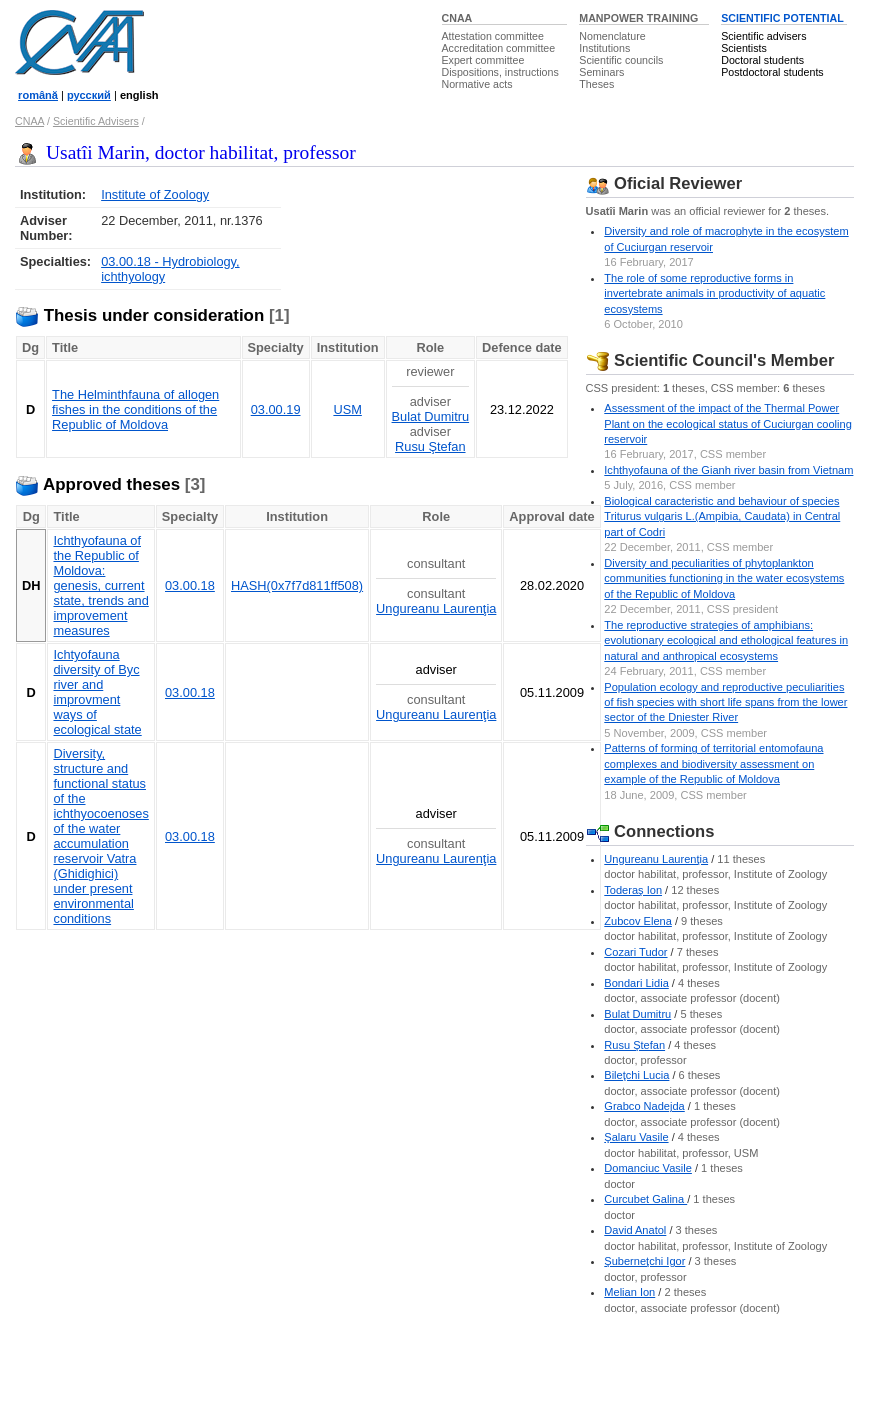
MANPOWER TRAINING (638, 18)
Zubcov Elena (638, 921)
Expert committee (483, 60)
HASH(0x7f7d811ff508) (297, 585)
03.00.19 (276, 409)
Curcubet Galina (645, 1199)
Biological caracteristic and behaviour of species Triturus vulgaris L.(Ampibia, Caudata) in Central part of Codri (722, 516)
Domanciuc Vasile (648, 1168)
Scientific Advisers (96, 121)
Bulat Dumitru (431, 416)
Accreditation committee (499, 48)
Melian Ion (629, 1292)
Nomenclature (612, 36)
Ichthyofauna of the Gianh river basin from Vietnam (728, 470)
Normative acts (477, 84)
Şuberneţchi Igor (644, 1261)
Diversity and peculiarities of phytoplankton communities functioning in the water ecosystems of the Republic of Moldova (724, 578)
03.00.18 (190, 585)
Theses (596, 84)
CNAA (457, 18)
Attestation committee (493, 36)
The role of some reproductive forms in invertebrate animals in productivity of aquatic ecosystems (714, 293)
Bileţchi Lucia (636, 1075)
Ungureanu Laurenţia (436, 608)
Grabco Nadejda (644, 1106)
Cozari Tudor (635, 952)
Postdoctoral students (772, 72)
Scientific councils (621, 60)
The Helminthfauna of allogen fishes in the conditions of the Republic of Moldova (135, 409)
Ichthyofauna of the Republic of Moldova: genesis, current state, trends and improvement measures (100, 585)
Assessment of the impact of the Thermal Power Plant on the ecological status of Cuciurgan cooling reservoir (727, 423)
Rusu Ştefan (430, 446)
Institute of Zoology (155, 194)
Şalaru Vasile (636, 1137)
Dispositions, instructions (500, 72)
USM (347, 409)
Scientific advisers (763, 36)
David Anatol (635, 1230)
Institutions (604, 48)
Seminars (601, 72)
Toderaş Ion (633, 890)
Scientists (744, 48)
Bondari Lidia (636, 983)
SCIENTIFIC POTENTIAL (782, 18)
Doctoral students (762, 60)
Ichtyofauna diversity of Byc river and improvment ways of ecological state (97, 692)
